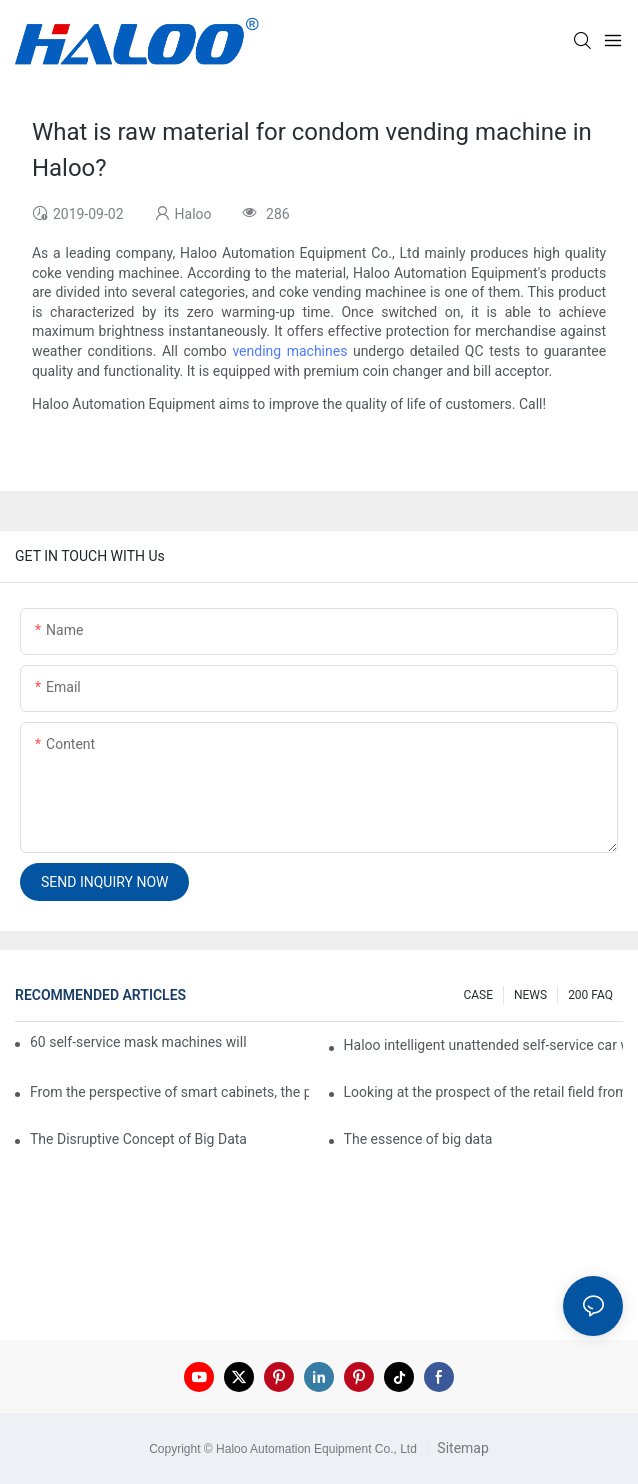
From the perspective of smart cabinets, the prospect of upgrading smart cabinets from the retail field (169, 1092)
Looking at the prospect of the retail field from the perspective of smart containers (483, 1092)
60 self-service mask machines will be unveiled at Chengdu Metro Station (139, 1042)
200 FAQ (590, 995)
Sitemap (461, 1448)
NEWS (530, 995)
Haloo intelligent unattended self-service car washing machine (483, 1045)
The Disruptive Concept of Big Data (138, 1139)
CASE (478, 995)
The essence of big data (418, 1139)
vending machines (289, 351)
